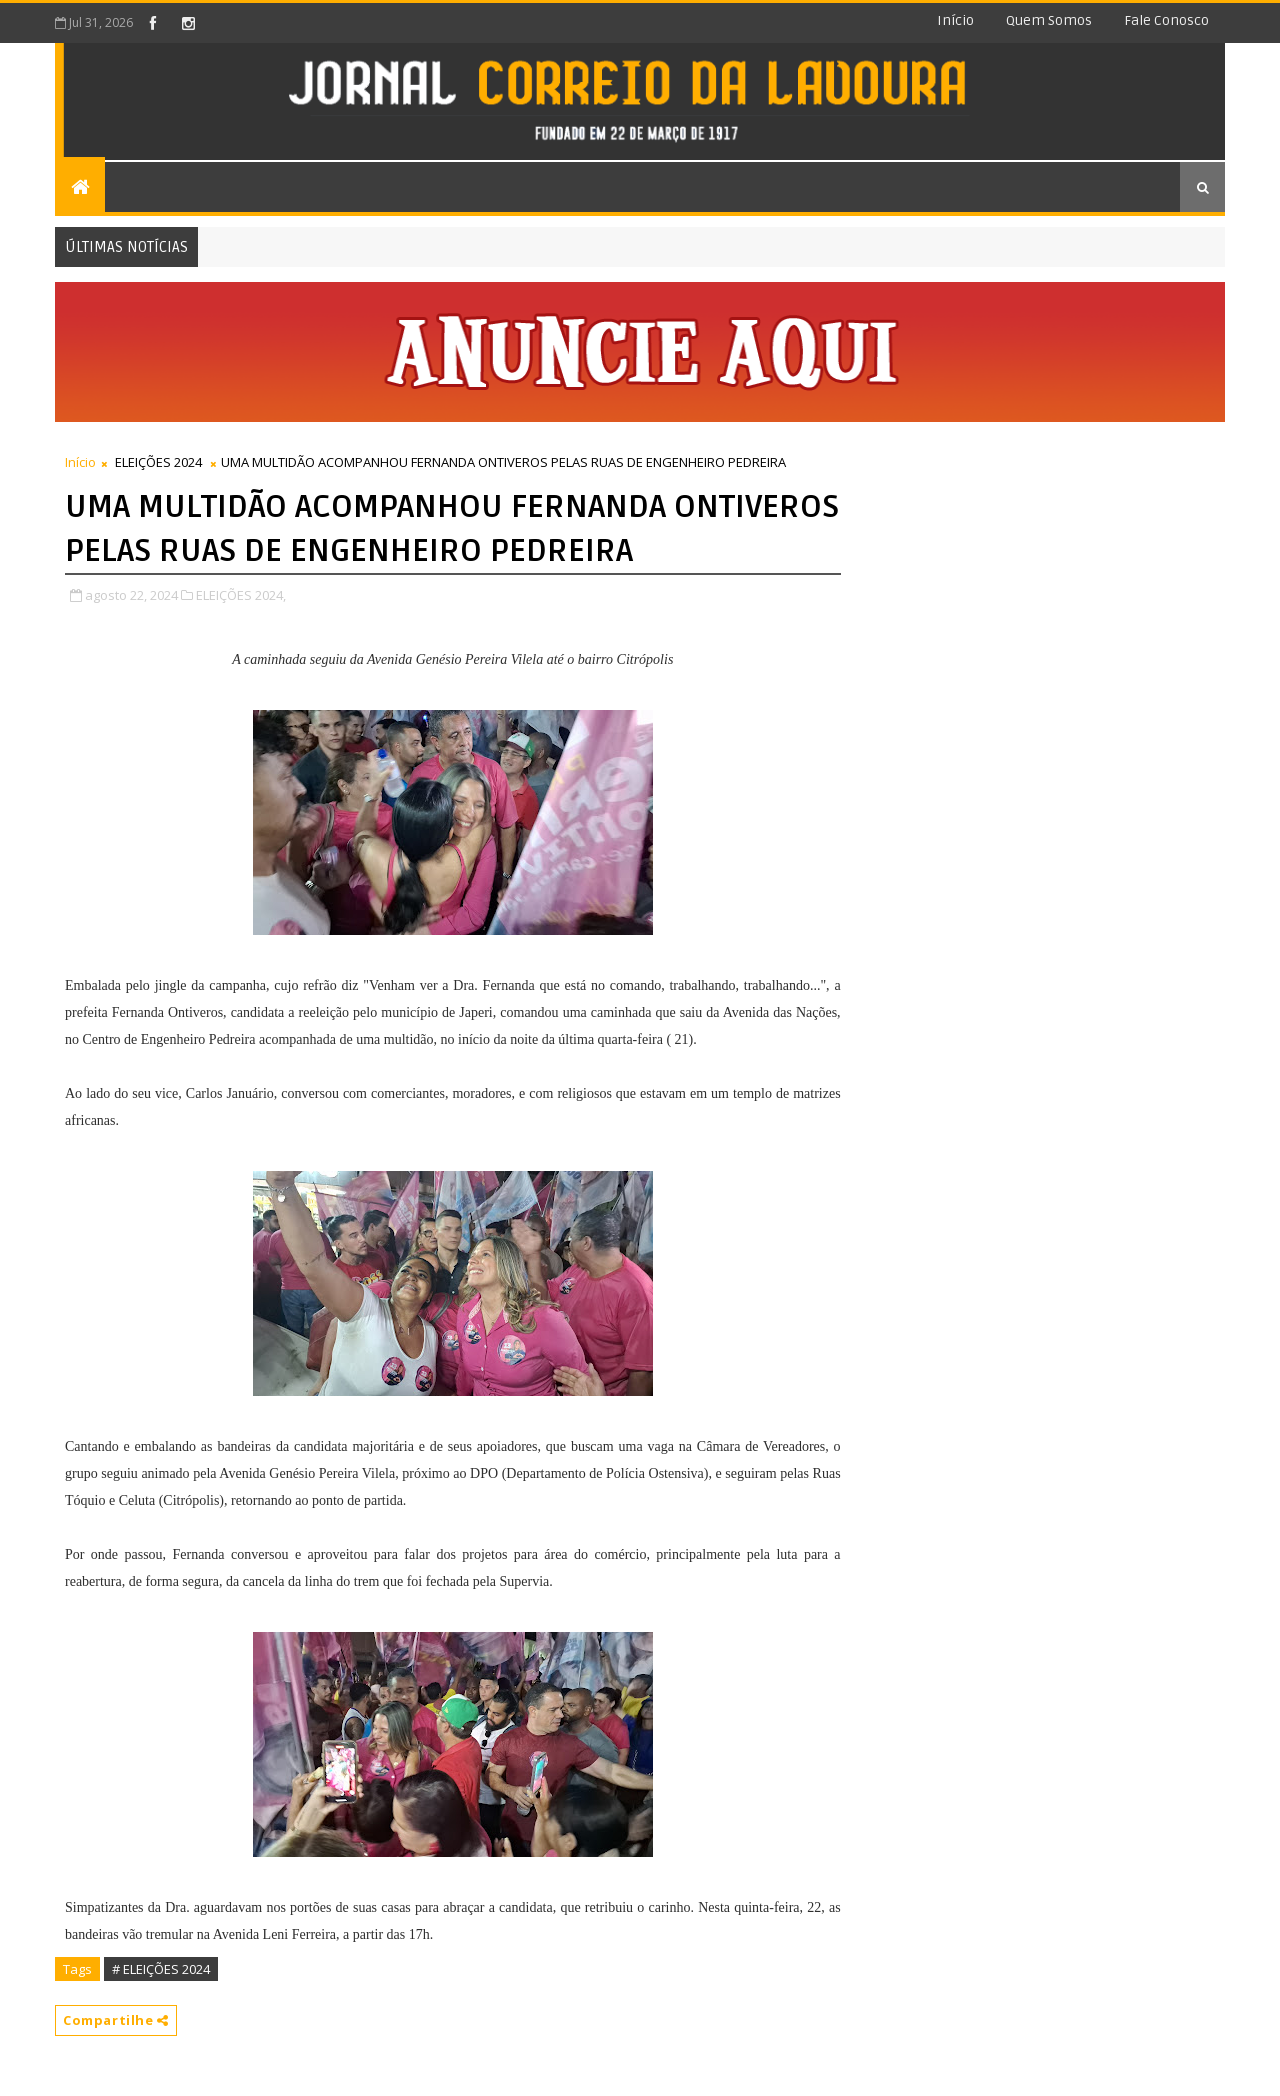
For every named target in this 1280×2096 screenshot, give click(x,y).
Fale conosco (1166, 20)
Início (955, 20)
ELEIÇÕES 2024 (158, 462)
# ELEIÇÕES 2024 (161, 1969)
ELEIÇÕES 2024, (241, 595)
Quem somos (1049, 20)
